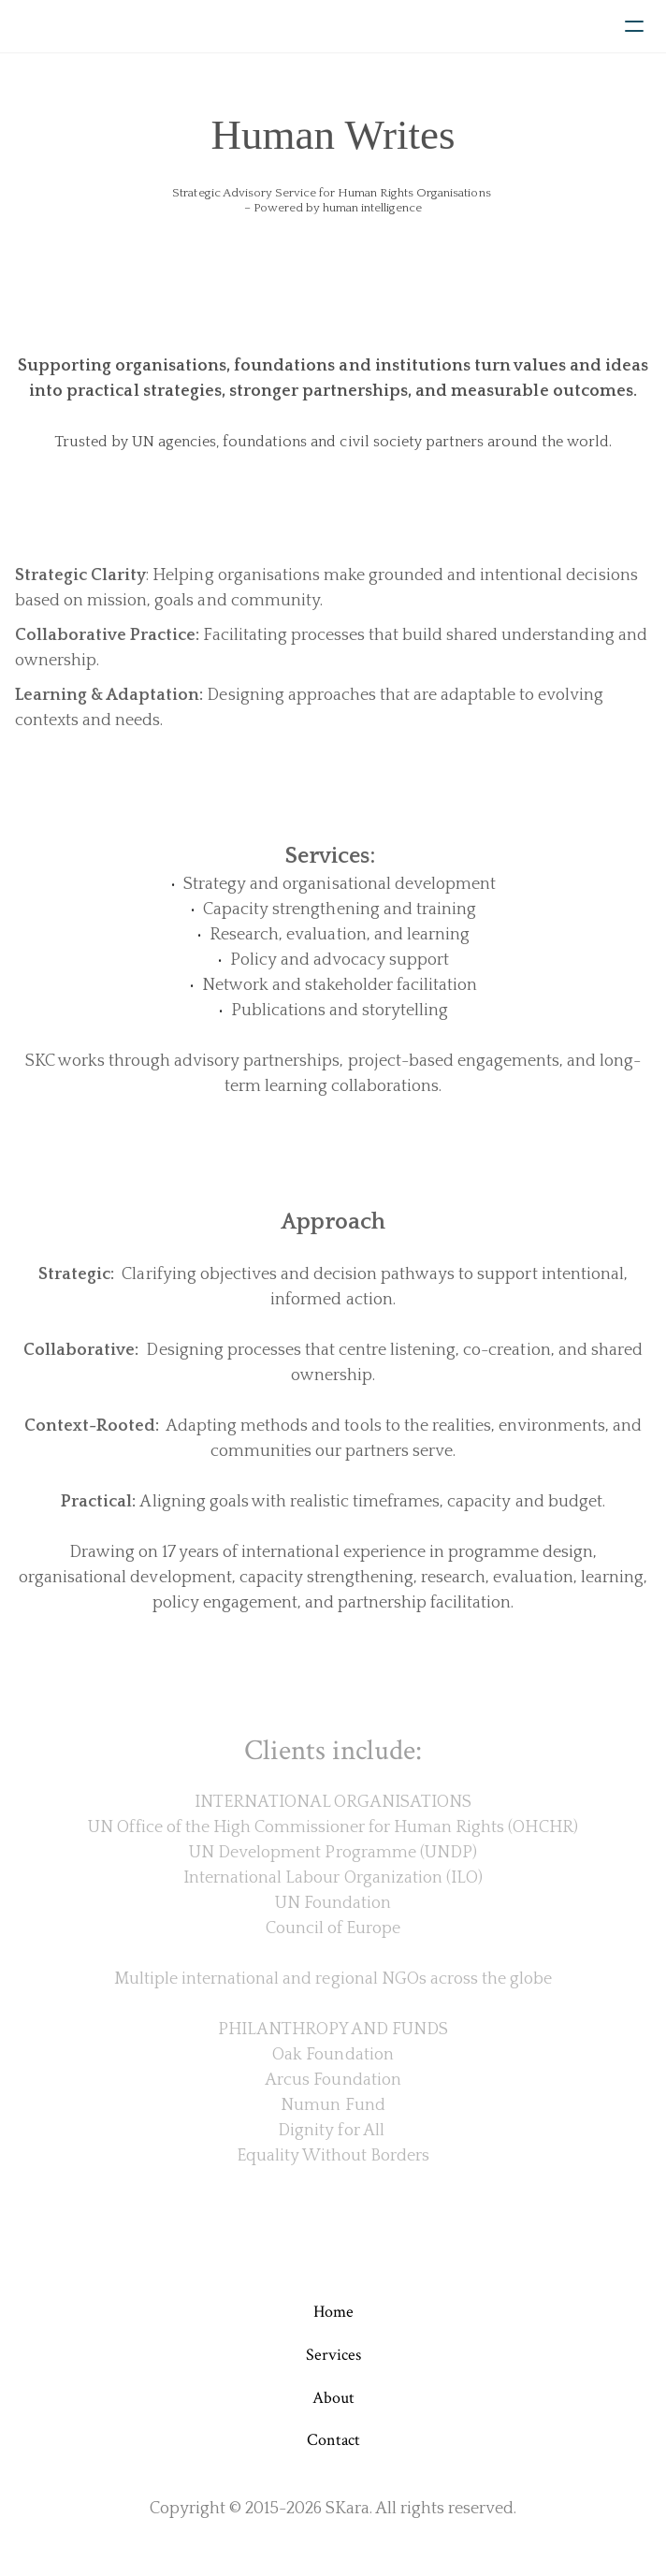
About (333, 2398)
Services (333, 2354)
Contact (333, 2440)
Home (333, 2311)
